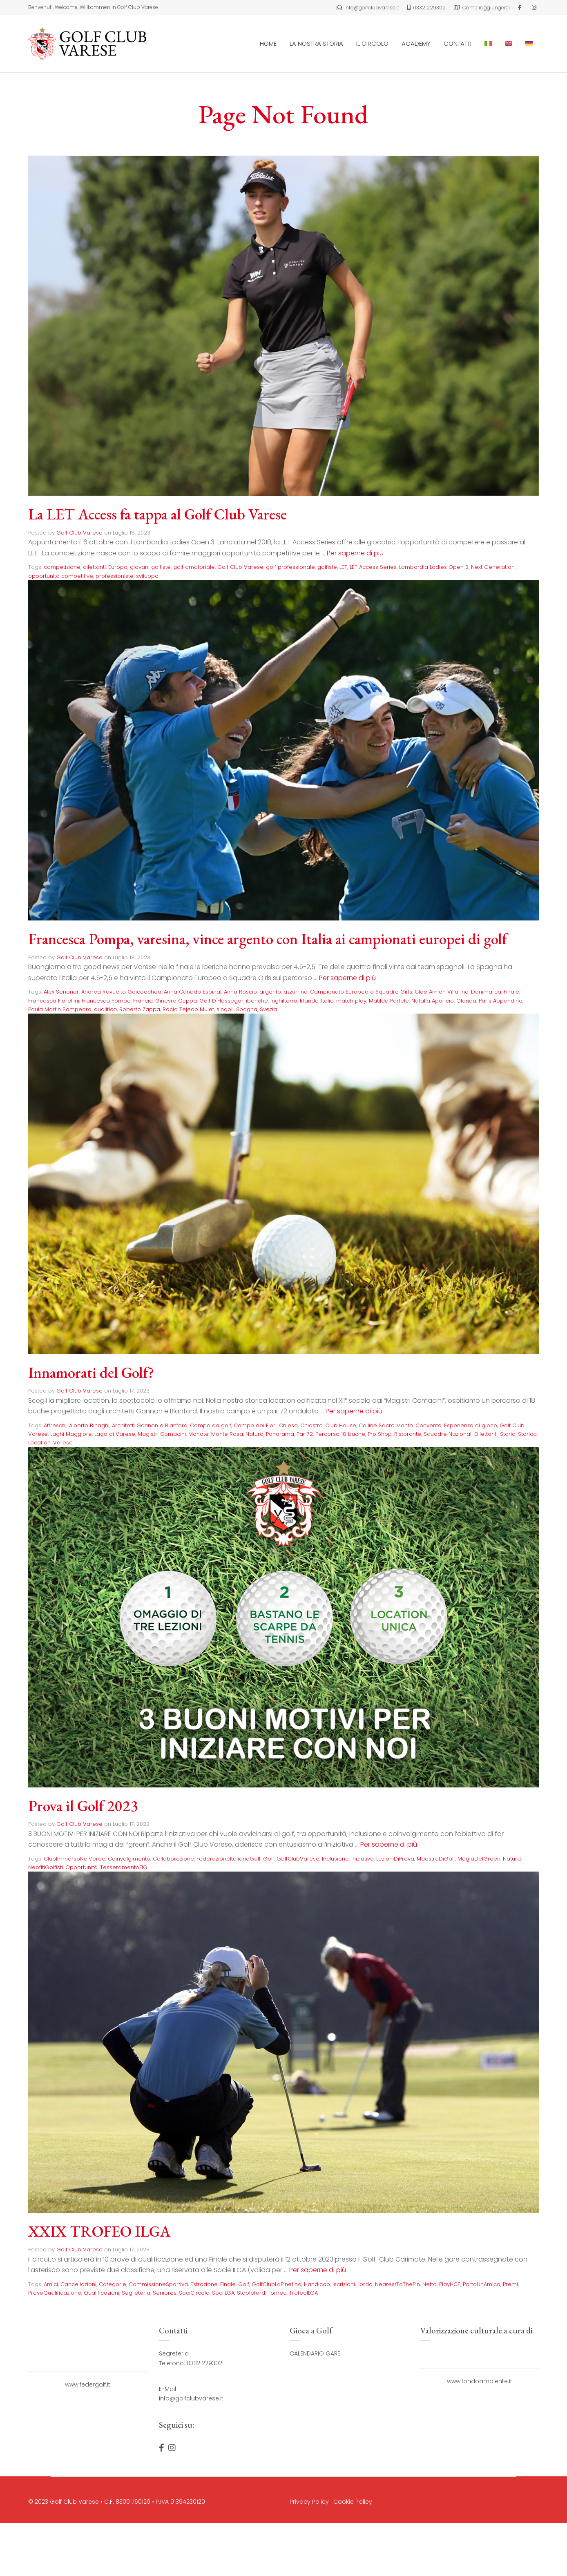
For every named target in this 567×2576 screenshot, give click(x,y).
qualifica (105, 1009)
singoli (225, 1009)
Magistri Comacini (162, 1434)
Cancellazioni (78, 2284)
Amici (51, 2284)
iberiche (257, 1000)
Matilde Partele (389, 1000)
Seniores (164, 2292)
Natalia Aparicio (432, 1000)
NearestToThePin (397, 2284)
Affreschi (55, 1425)
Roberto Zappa (139, 1009)
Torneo (277, 2292)
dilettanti (94, 567)
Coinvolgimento (129, 1858)
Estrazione (204, 2284)
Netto (429, 2284)
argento (270, 992)
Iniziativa (362, 1858)
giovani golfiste (150, 567)
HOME (268, 43)
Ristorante (407, 1434)
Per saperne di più (355, 553)
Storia (508, 1434)
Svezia (268, 1009)
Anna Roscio (240, 992)
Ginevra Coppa (176, 1000)
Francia (143, 1000)
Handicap (317, 2284)
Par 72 (305, 1434)
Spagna (246, 1009)
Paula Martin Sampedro (60, 1009)
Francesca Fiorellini (53, 1000)
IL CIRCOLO (372, 43)
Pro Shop (380, 1434)
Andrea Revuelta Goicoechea (121, 992)
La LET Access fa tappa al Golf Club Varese (160, 514)
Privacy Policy (309, 2501)
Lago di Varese (114, 1434)
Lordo (365, 2284)
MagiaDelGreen (479, 1858)
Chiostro (311, 1425)
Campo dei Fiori (255, 1425)
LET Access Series (373, 567)
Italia (327, 1000)
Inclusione (335, 1858)
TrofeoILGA (303, 2292)
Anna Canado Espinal (192, 992)
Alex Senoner (61, 992)
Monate (198, 1434)
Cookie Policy (352, 2501)
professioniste (115, 576)
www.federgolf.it (87, 2384)
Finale (511, 992)
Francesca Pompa (106, 1000)
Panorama (280, 1434)
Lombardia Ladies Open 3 (434, 567)
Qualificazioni (101, 2292)
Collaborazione (173, 1858)
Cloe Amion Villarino (442, 992)
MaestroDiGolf (436, 1858)
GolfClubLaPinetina (276, 2284)
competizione (62, 567)
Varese (63, 1442)
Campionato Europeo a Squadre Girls (361, 992)
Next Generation (493, 567)
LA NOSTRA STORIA (316, 43)
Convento (428, 1425)
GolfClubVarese (298, 1858)
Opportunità (81, 1867)
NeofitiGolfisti (45, 1867)
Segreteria (136, 2292)
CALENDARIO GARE (315, 2353)
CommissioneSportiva (158, 2284)
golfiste (327, 567)
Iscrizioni (344, 2284)
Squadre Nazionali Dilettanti (461, 1434)
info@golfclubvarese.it (191, 2398)
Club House (340, 1425)
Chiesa (288, 1425)
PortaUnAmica (481, 2284)
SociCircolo (194, 2292)
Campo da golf (210, 1425)
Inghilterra (283, 1000)
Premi (510, 2284)
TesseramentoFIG (123, 1867)
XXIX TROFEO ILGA (100, 2231)
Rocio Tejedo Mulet (188, 1009)
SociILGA (223, 2292)
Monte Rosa (227, 1434)
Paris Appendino (500, 1000)
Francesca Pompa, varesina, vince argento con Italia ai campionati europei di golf (272, 939)
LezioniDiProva (395, 1858)
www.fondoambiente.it (479, 2381)
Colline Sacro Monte (386, 1425)
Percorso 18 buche (340, 1434)
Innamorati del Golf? (92, 1372)
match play (351, 1000)
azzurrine (296, 992)
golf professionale (290, 567)
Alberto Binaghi (89, 1425)
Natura (254, 1434)
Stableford (251, 2292)
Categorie (112, 2284)
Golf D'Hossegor (221, 1000)
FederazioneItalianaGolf (228, 1858)
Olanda (466, 1000)
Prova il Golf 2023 (84, 1805)
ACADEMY (416, 43)
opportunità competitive (60, 576)
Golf (268, 1858)
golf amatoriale (194, 567)
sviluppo (147, 576)
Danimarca (486, 992)
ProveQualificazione (54, 2292)
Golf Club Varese (79, 533)
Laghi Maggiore (71, 1434)
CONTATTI (457, 43)
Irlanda (309, 1000)
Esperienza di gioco (470, 1425)
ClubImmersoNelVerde (74, 1858)
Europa (117, 567)
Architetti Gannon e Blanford (150, 1425)
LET (343, 567)
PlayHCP (449, 2284)
